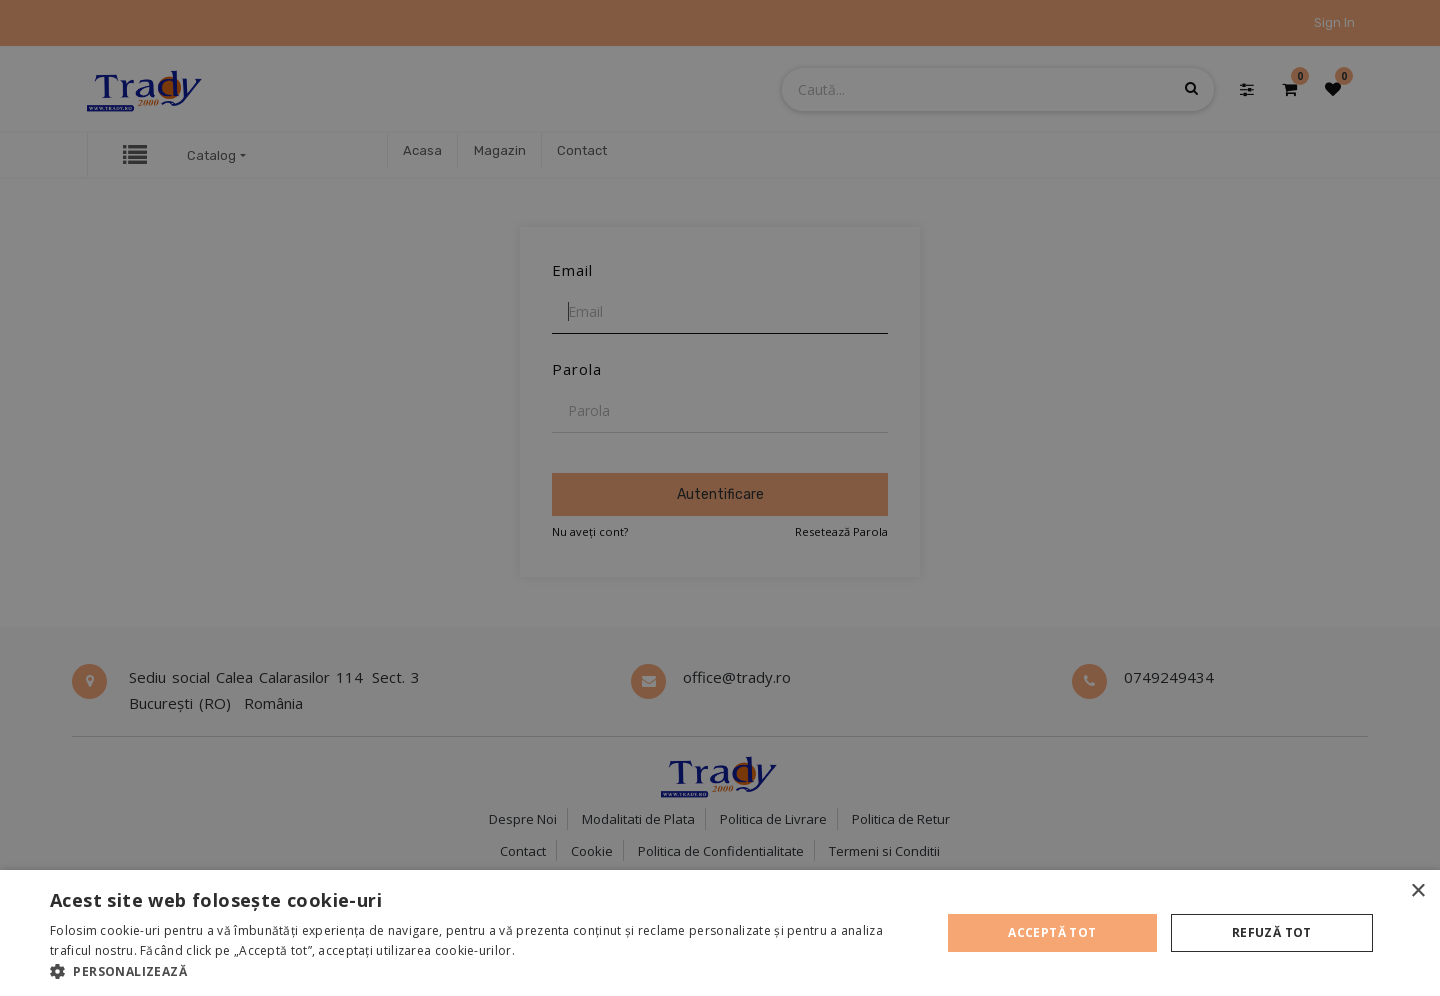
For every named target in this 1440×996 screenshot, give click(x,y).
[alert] (720, 498)
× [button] (1417, 891)
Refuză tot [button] (1272, 932)
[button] (482, 971)
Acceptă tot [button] (1052, 932)
